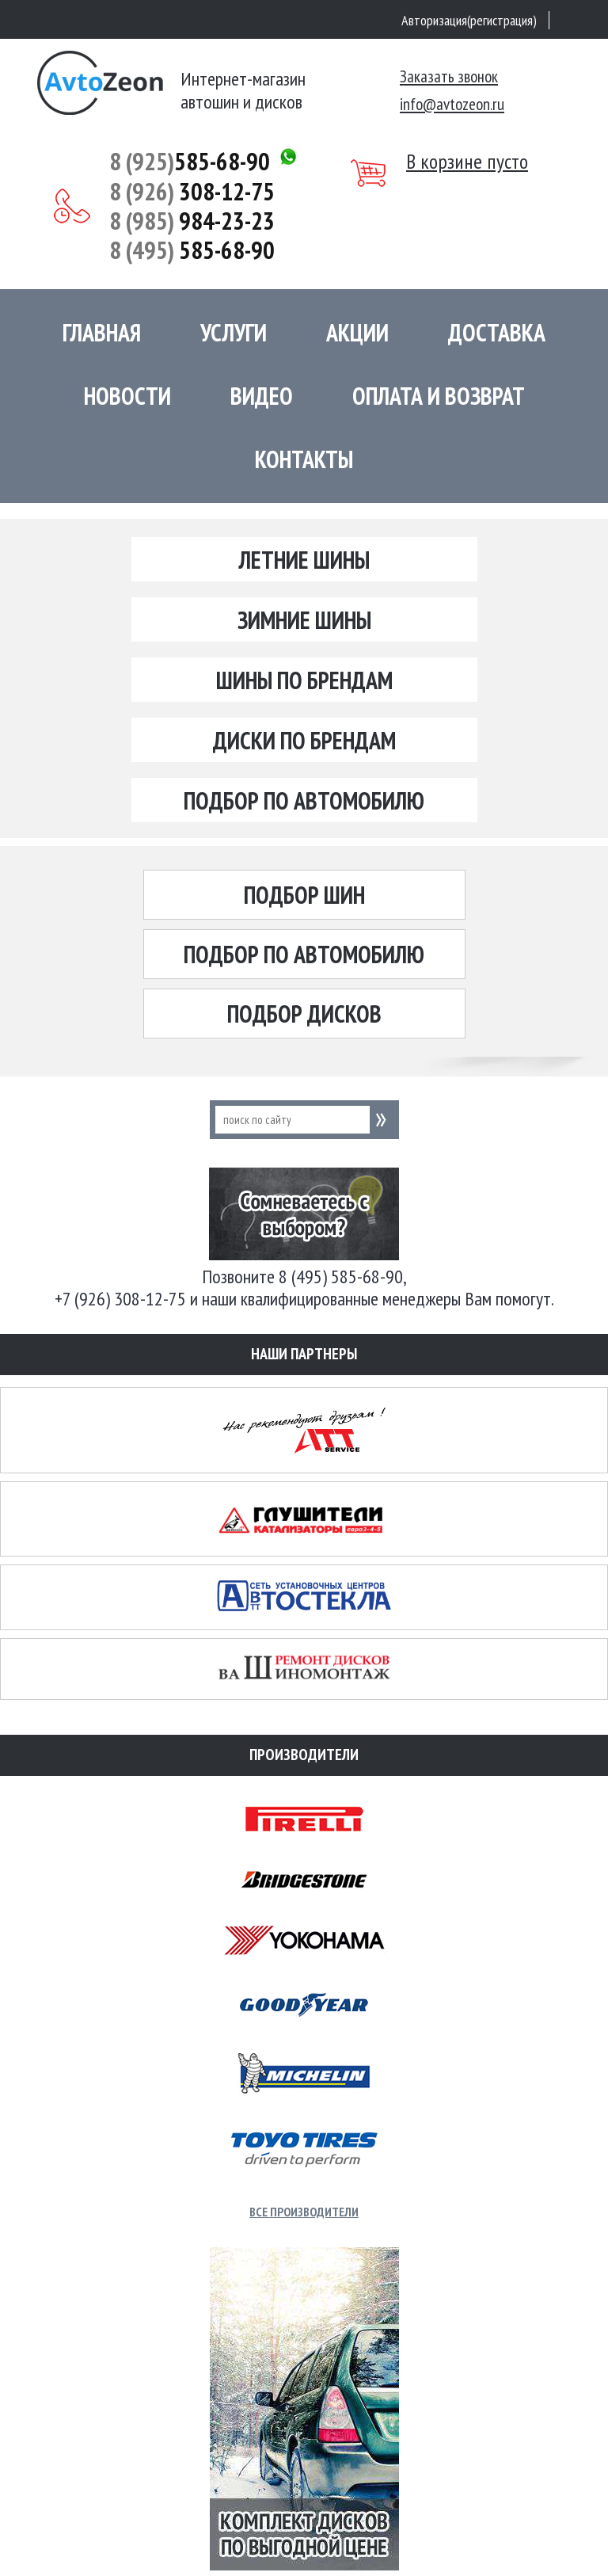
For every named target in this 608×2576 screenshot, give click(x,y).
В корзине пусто (467, 161)
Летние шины (304, 559)
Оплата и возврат (438, 395)
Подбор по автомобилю (304, 800)
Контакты (304, 459)
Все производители (304, 2212)
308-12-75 (192, 191)
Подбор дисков (304, 1013)
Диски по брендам (304, 740)
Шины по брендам (304, 680)
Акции (357, 332)
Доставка (496, 332)
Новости (127, 395)
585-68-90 (189, 161)
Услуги (233, 332)
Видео (261, 395)
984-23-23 (192, 220)
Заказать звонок (449, 76)
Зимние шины (304, 619)
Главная (102, 332)
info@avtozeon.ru (452, 104)
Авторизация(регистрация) (469, 20)
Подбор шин (304, 894)
